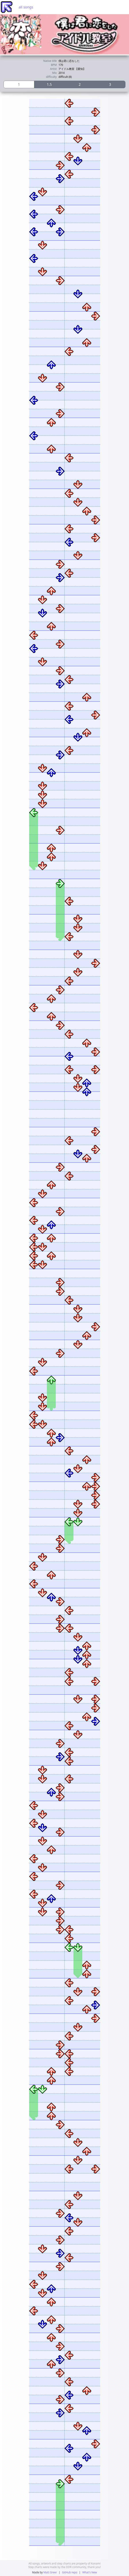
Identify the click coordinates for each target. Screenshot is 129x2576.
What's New (89, 2572)
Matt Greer (50, 2572)
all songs (26, 7)
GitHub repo (69, 2572)
